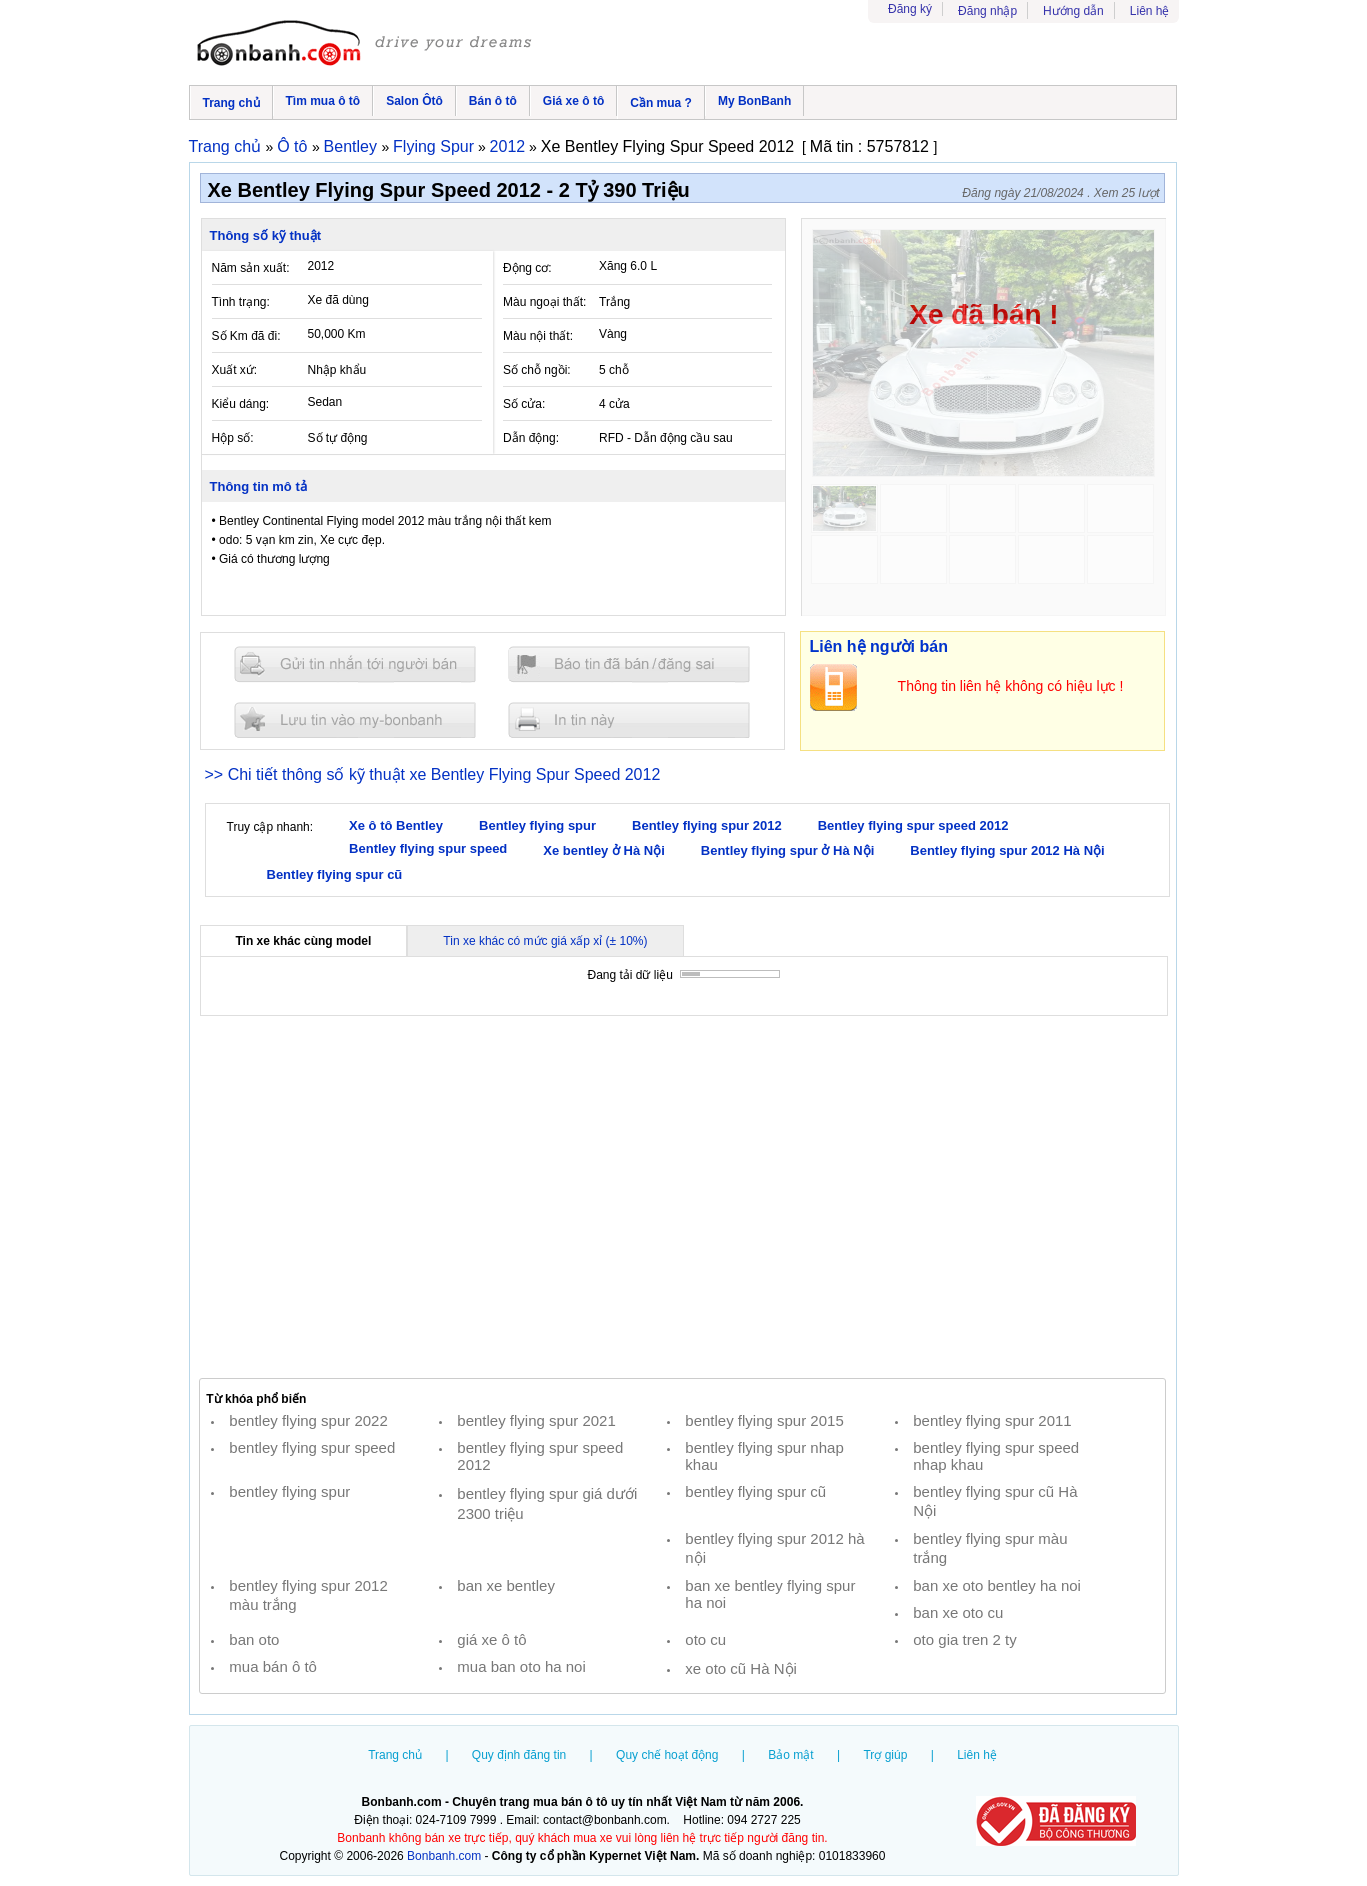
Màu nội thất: (538, 336)
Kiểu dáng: (241, 404)
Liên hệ (1150, 11)
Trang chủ (231, 103)
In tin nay (629, 719)
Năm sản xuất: (251, 268)
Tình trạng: (241, 302)
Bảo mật (790, 1755)
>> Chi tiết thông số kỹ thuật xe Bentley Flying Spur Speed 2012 (433, 774)
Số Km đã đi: (246, 336)
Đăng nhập (987, 11)
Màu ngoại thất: (544, 302)
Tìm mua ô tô (323, 101)
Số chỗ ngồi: (537, 370)
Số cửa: (524, 404)
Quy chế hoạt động (667, 1755)
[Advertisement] (683, 1197)
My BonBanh (754, 101)
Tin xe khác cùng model (304, 941)
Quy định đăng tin (519, 1755)
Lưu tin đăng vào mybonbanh (355, 719)
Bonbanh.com (444, 1856)
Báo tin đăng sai (629, 664)
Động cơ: (527, 268)
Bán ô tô (493, 101)
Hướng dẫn (1073, 11)
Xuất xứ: (235, 370)
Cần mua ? (661, 103)
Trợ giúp (885, 1755)
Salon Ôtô (414, 101)
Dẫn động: (531, 438)
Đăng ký (910, 9)
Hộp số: (233, 438)
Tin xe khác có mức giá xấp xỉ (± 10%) (545, 941)
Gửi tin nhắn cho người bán (355, 664)
